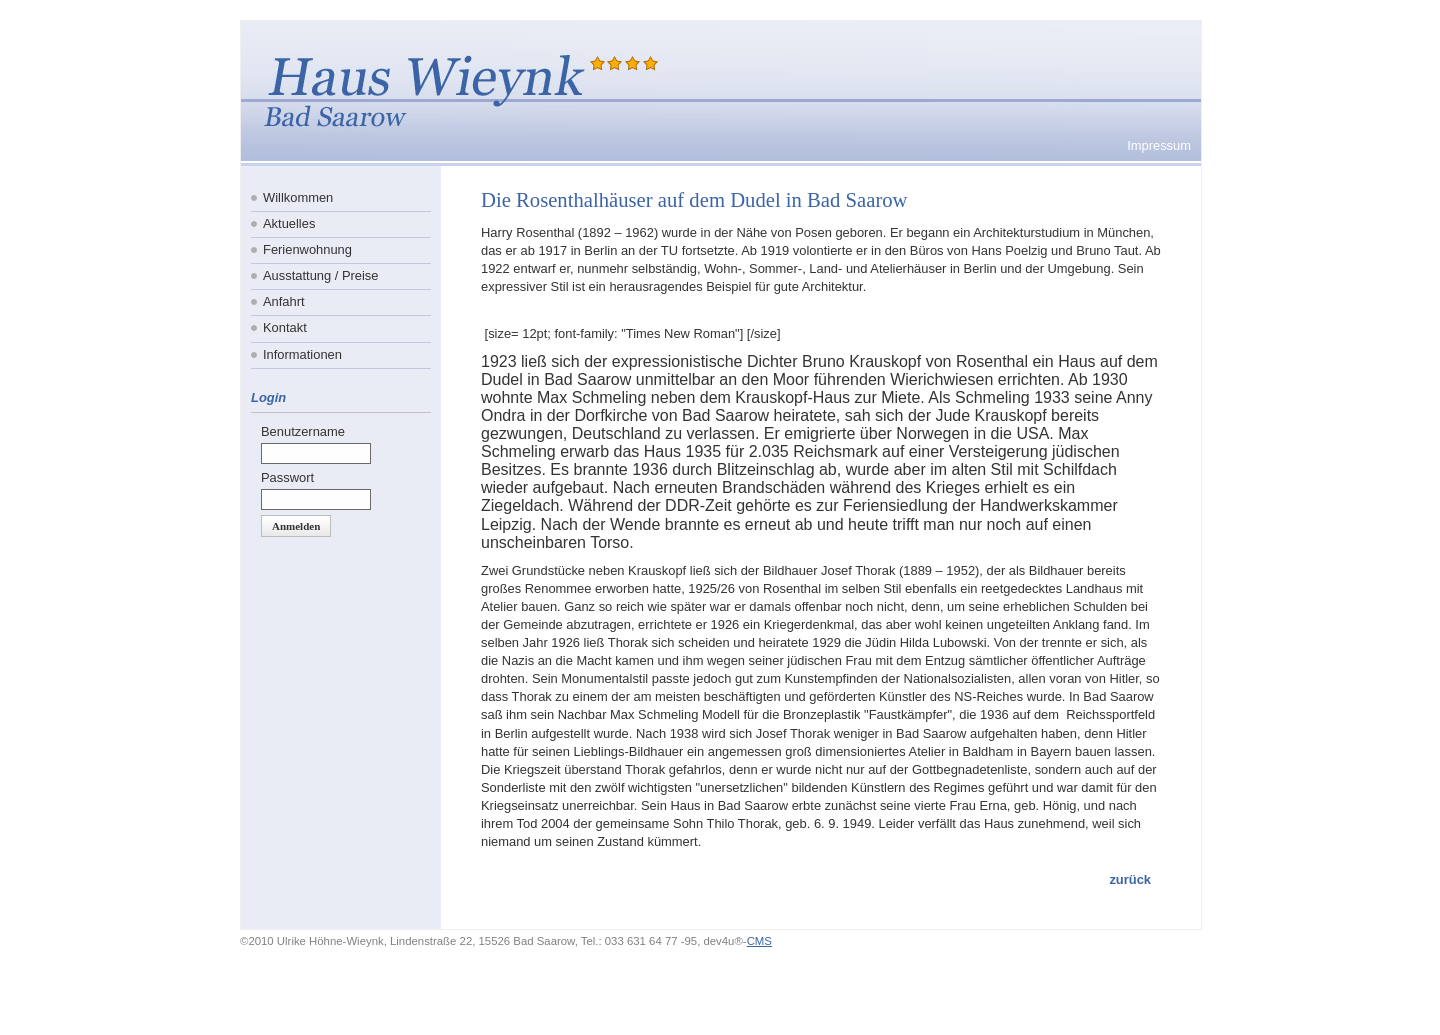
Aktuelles (289, 223)
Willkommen (298, 197)
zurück (1130, 879)
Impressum (1159, 145)
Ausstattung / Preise (321, 275)
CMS (759, 941)
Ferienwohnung (307, 249)
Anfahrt (284, 301)
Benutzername (303, 431)
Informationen (302, 354)
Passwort (287, 477)
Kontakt (285, 327)
